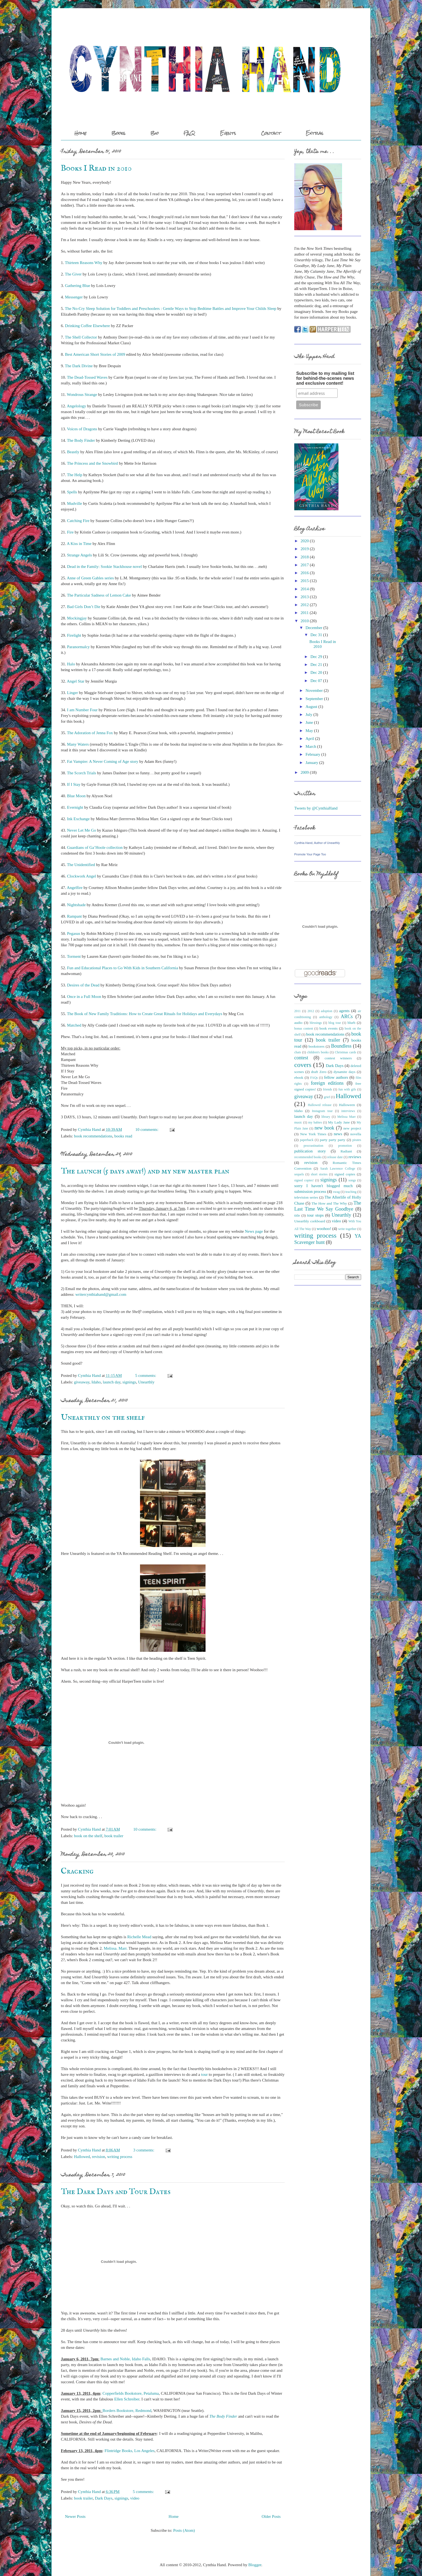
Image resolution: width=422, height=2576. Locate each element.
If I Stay (74, 784)
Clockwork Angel (81, 876)
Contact (271, 133)
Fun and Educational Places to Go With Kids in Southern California (122, 968)
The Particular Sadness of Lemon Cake (99, 595)
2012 (305, 605)
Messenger (74, 297)
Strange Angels (79, 555)
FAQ (189, 133)
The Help (74, 475)
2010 (305, 621)
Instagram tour (322, 1111)
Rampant (74, 916)
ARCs (347, 1016)
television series (306, 1197)
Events (228, 133)
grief (327, 1097)
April (309, 738)
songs (352, 1180)
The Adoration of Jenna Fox (90, 733)
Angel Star (76, 681)
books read (123, 1136)
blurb (351, 1023)
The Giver (73, 274)
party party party (332, 1140)
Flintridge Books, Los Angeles (129, 2450)
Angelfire (74, 887)
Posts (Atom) (184, 2530)
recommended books (308, 1157)
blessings (316, 1023)
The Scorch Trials (81, 773)
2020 (305, 541)
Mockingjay (77, 618)
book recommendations (93, 1136)
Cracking (77, 1871)
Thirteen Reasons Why (83, 262)
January (311, 762)
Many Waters (78, 744)
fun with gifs (347, 1089)
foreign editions (327, 1083)
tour (204, 2074)
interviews (348, 1111)
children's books (318, 1052)
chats (297, 1052)
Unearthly (146, 1382)
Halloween (347, 1105)
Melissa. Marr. (115, 1948)
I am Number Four (82, 710)
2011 (304, 612)
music (298, 1122)
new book (324, 1128)
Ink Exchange (78, 819)
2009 (305, 772)
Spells (72, 492)
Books (118, 133)
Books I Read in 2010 (96, 168)
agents (344, 1011)
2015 (305, 581)
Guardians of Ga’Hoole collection (95, 847)
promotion (345, 1146)
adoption (326, 1011)
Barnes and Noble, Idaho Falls (125, 2359)
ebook (298, 1077)
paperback (306, 1140)
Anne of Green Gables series (90, 578)
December (313, 628)
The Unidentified (81, 864)
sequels (299, 1174)
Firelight (74, 635)
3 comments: (144, 2150)
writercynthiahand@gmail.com (100, 1294)
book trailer (113, 1836)
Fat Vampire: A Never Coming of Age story (102, 761)
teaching (350, 1192)
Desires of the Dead (83, 985)
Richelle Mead (139, 1937)
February (312, 754)
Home (81, 133)
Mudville (74, 503)
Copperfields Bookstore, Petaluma (131, 2393)
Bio (154, 133)
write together (347, 1229)
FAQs (314, 1078)
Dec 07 (316, 680)
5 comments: (146, 1375)
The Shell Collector (81, 337)
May (309, 730)
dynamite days (344, 1072)
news (338, 1134)
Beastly (73, 452)
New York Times (313, 1134)
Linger (72, 692)
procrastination (313, 1146)
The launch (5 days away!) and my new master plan (145, 1171)
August (311, 706)
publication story (310, 1151)
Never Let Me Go (81, 830)
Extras (314, 133)
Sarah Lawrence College (337, 1168)
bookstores (316, 1046)
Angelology (76, 406)
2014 (305, 589)
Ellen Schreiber (126, 2399)
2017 (305, 565)
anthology (325, 1017)
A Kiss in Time (79, 543)
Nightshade (76, 905)
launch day (111, 1382)
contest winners (338, 1058)
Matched (74, 1025)
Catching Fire (78, 520)
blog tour (334, 1023)
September (314, 698)
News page (254, 1231)
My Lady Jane (339, 1122)
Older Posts (271, 2516)
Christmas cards (345, 1052)
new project (352, 1128)
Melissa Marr (346, 1117)
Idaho (96, 1382)
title (297, 1215)
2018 (305, 557)
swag (336, 1192)
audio (298, 1023)
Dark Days (103, 2498)
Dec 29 (316, 656)
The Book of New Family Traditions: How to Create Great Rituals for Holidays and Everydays (144, 1014)
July (308, 714)
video (134, 2498)
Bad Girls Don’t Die (83, 606)
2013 (305, 597)
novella (355, 1134)
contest (301, 1057)
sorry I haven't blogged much (323, 1186)
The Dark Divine (79, 366)
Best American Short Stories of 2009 (95, 354)
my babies (315, 1122)
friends (327, 1089)
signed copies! (304, 1180)
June (309, 722)
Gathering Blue (77, 285)
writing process (119, 2156)
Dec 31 (316, 635)
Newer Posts (75, 2516)
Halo (71, 664)
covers (302, 1064)
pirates (356, 1140)
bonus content (303, 1028)
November (314, 690)
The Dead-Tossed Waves (87, 377)
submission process (310, 1191)
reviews (354, 1157)
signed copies (344, 1174)
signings (129, 1382)
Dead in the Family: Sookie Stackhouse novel (104, 566)
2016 (305, 573)
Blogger (254, 2565)
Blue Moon (76, 796)
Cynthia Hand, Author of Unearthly (317, 842)
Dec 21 (316, 664)
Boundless (341, 1046)
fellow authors (336, 1077)
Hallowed (82, 2156)
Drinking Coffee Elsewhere (87, 326)
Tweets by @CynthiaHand (316, 808)
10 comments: (147, 1129)
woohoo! (324, 1228)
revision (98, 2156)
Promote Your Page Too (310, 854)
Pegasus (73, 933)
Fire (70, 532)
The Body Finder (81, 440)
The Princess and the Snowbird (92, 463)
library (326, 1117)
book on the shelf (88, 1836)
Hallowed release (320, 1105)
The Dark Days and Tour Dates (116, 2192)
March (310, 746)
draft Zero (318, 1072)
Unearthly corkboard (309, 1221)
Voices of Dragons (82, 429)
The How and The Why (329, 1203)
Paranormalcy (78, 647)
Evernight (75, 807)
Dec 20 (316, 672)
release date (335, 1157)
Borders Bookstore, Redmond (127, 2410)
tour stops (315, 1215)
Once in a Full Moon (84, 996)
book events (328, 1028)
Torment (74, 956)
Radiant (346, 1151)
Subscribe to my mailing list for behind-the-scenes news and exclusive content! (325, 378)
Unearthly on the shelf (103, 1417)
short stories (319, 1174)
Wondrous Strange (82, 394)
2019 (305, 549)
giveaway (82, 1382)
